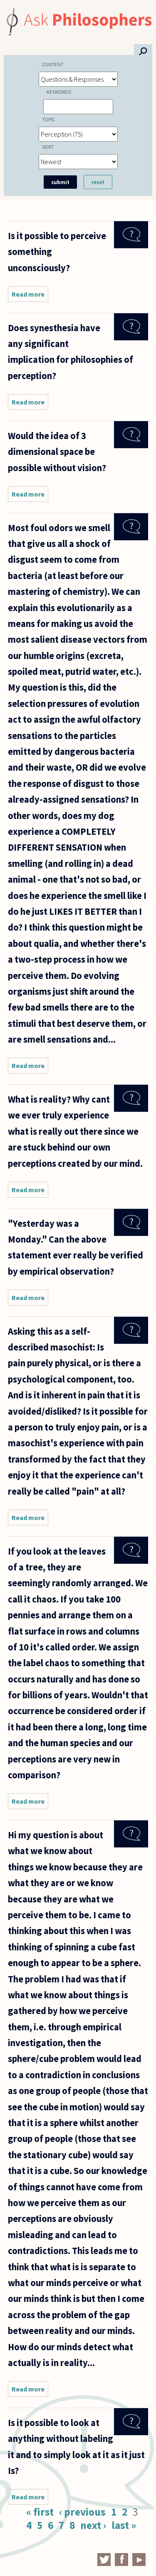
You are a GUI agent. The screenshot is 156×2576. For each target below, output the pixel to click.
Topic (48, 119)
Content (53, 64)
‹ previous (82, 2512)
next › (93, 2525)
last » (123, 2525)
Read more (30, 296)
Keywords (59, 91)
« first (40, 2512)
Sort (48, 146)
